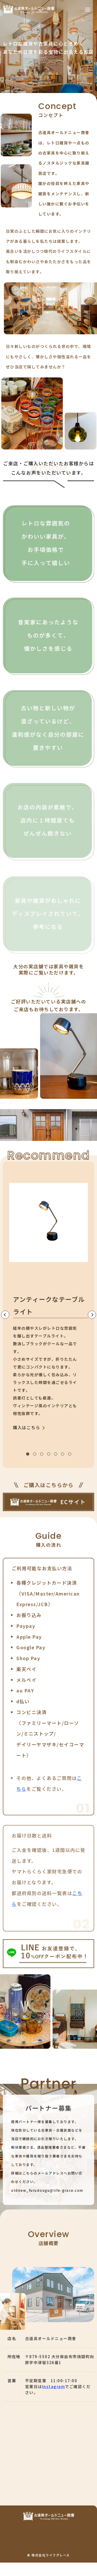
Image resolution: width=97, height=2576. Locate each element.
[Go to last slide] (5, 1315)
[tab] (27, 1454)
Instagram (53, 2393)
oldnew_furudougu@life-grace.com (47, 2196)
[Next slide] (92, 1315)
